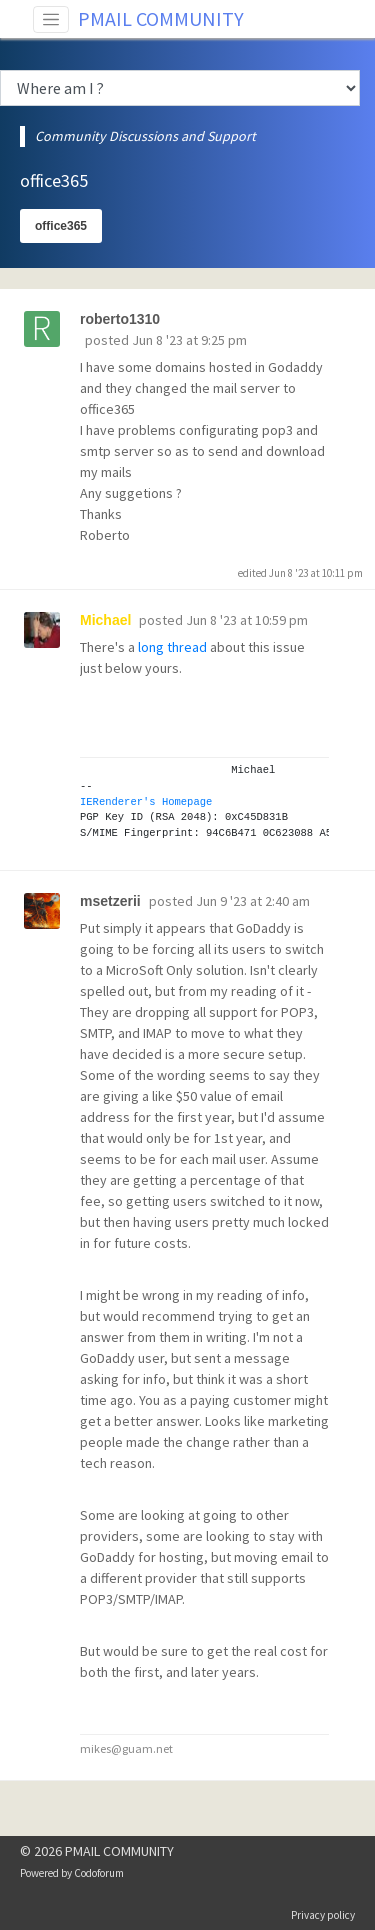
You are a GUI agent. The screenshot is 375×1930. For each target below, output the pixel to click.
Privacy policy (323, 1915)
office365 (61, 226)
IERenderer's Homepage (146, 802)
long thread (172, 647)
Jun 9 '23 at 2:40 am (253, 901)
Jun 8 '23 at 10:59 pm (247, 620)
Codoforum (99, 1873)
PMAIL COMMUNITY (161, 18)
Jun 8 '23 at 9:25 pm (189, 340)
